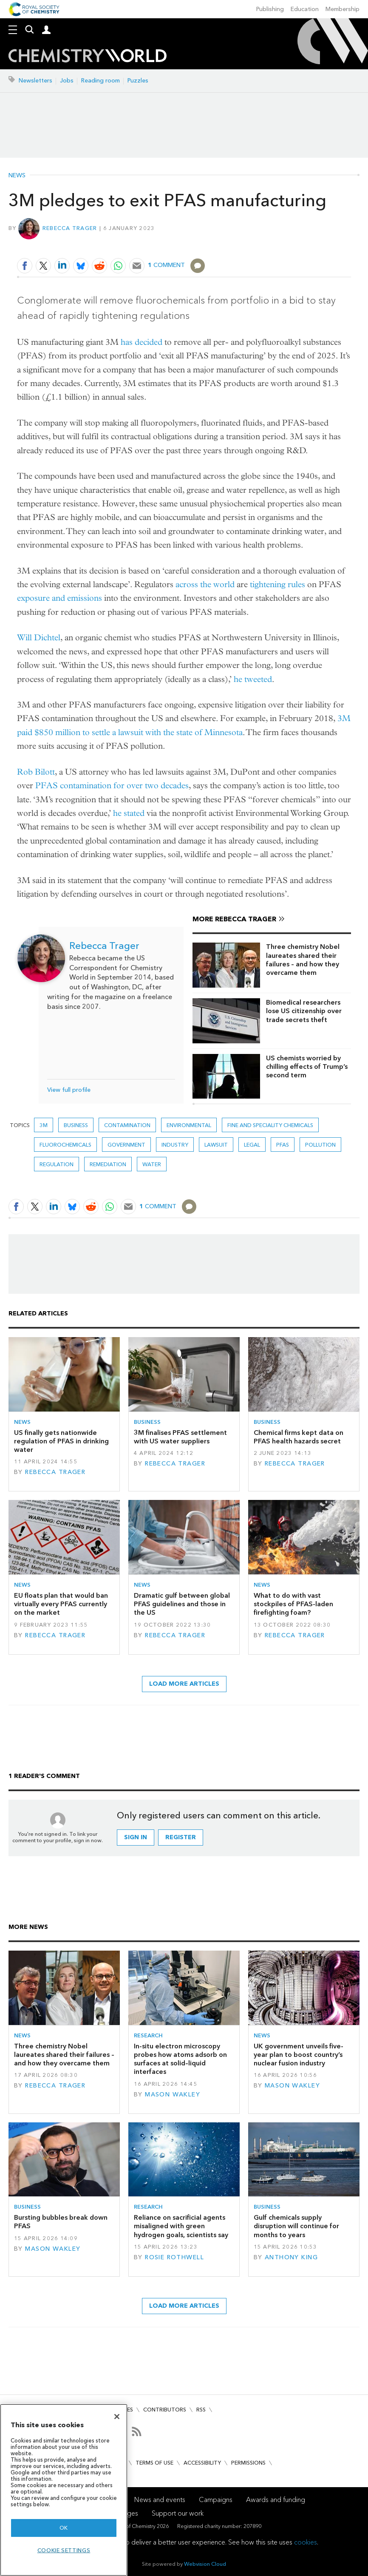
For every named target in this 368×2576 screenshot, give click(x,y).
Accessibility (202, 2463)
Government (126, 1145)
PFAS (282, 1145)
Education (305, 9)
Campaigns (215, 2500)
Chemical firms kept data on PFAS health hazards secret (298, 1437)
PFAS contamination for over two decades (112, 785)
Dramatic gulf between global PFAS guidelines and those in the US (182, 1604)
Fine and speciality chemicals (270, 1125)
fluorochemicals (65, 1145)
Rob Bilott (36, 772)
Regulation (57, 1164)
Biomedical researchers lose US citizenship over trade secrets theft (304, 1011)
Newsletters (35, 80)
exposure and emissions (59, 598)
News (16, 175)
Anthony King (291, 2257)
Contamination (127, 1125)
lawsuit (216, 1145)
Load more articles (184, 1683)
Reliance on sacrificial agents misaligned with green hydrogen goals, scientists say (181, 2226)
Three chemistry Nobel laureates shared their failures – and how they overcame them (303, 960)
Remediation (108, 1164)
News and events (159, 2500)
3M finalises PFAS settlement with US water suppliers (180, 1437)
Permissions (248, 2463)
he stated (128, 813)
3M (44, 1125)
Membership (343, 9)
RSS (201, 2409)
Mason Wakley (172, 2094)
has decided (141, 342)
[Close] (117, 2416)
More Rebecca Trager (234, 919)
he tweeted (253, 679)
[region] (63, 2490)
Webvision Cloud (205, 2564)
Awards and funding (275, 2500)
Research (148, 2035)
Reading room (100, 80)
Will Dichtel (38, 637)
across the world (205, 584)
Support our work (178, 2513)
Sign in (135, 1837)
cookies (305, 2542)
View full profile (69, 1089)
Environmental (189, 1125)
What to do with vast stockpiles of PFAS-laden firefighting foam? (293, 1604)
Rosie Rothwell (174, 2257)
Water (151, 1164)
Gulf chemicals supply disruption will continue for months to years (296, 2226)
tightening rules (277, 584)
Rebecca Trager (69, 228)
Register (180, 1837)
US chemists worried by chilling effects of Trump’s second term (307, 1066)
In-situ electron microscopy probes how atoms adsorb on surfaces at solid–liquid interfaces (180, 2059)
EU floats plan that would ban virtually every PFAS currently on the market (61, 1604)
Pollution (320, 1145)
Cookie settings (64, 2550)
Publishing (270, 9)
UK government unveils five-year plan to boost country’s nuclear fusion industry (298, 2055)
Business (76, 1125)
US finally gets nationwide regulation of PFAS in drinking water (61, 1441)
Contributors (164, 2409)
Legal (252, 1145)
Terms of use (154, 2463)
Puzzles (137, 80)
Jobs (67, 80)
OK (63, 2528)
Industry (174, 1145)
